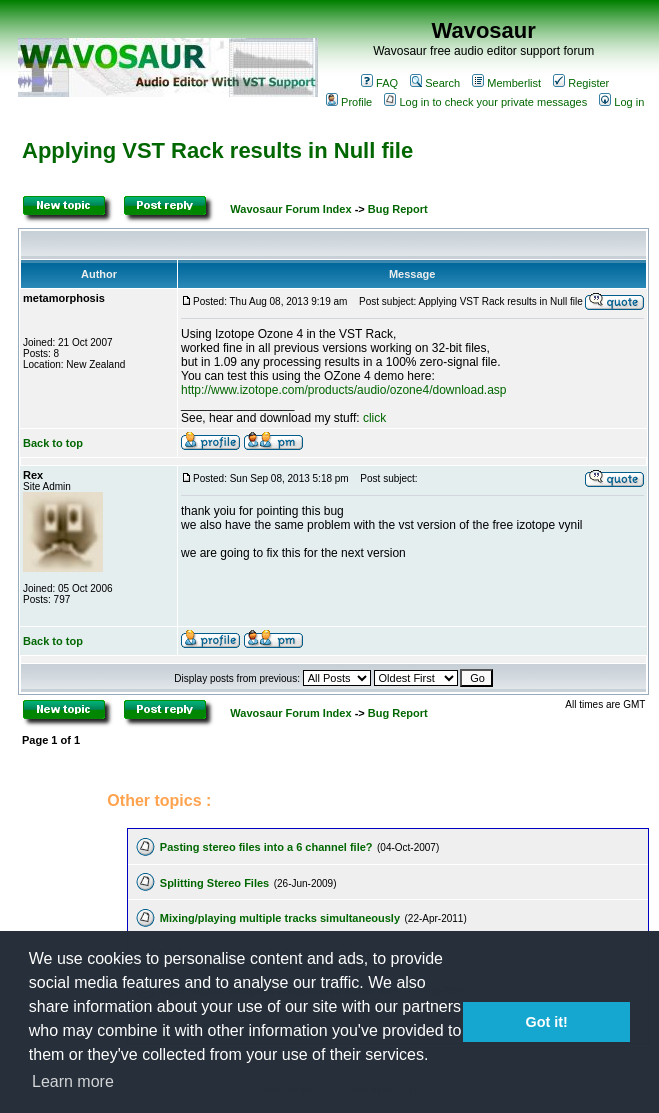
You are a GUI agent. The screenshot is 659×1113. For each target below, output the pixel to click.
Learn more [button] (73, 1081)
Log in (621, 102)
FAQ (379, 83)
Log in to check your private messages (485, 102)
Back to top (53, 443)
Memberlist (506, 83)
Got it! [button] (547, 1022)
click (374, 418)
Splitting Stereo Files (214, 883)
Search (435, 83)
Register (581, 83)
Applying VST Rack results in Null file (217, 150)
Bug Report (398, 209)
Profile (349, 102)
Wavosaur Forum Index (290, 209)
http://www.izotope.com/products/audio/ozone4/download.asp (344, 390)
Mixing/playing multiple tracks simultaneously (280, 918)
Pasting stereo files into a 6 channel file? (266, 847)
